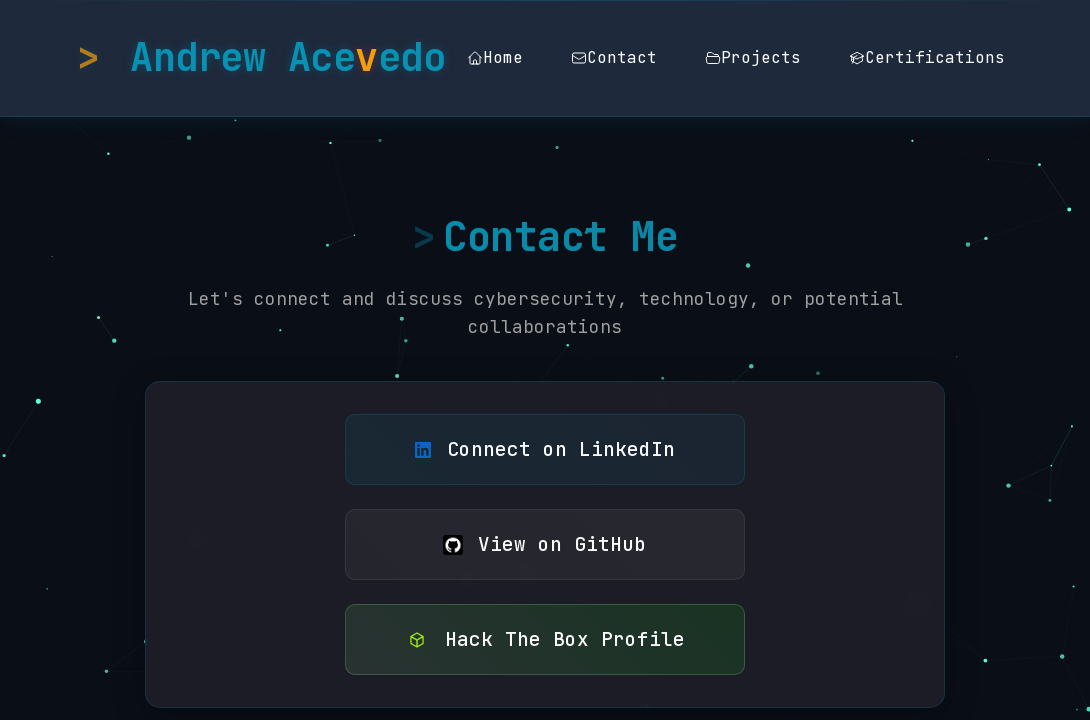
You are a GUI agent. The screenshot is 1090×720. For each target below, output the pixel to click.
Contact (614, 57)
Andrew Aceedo (287, 57)
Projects (753, 57)
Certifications (927, 57)
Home (495, 57)
